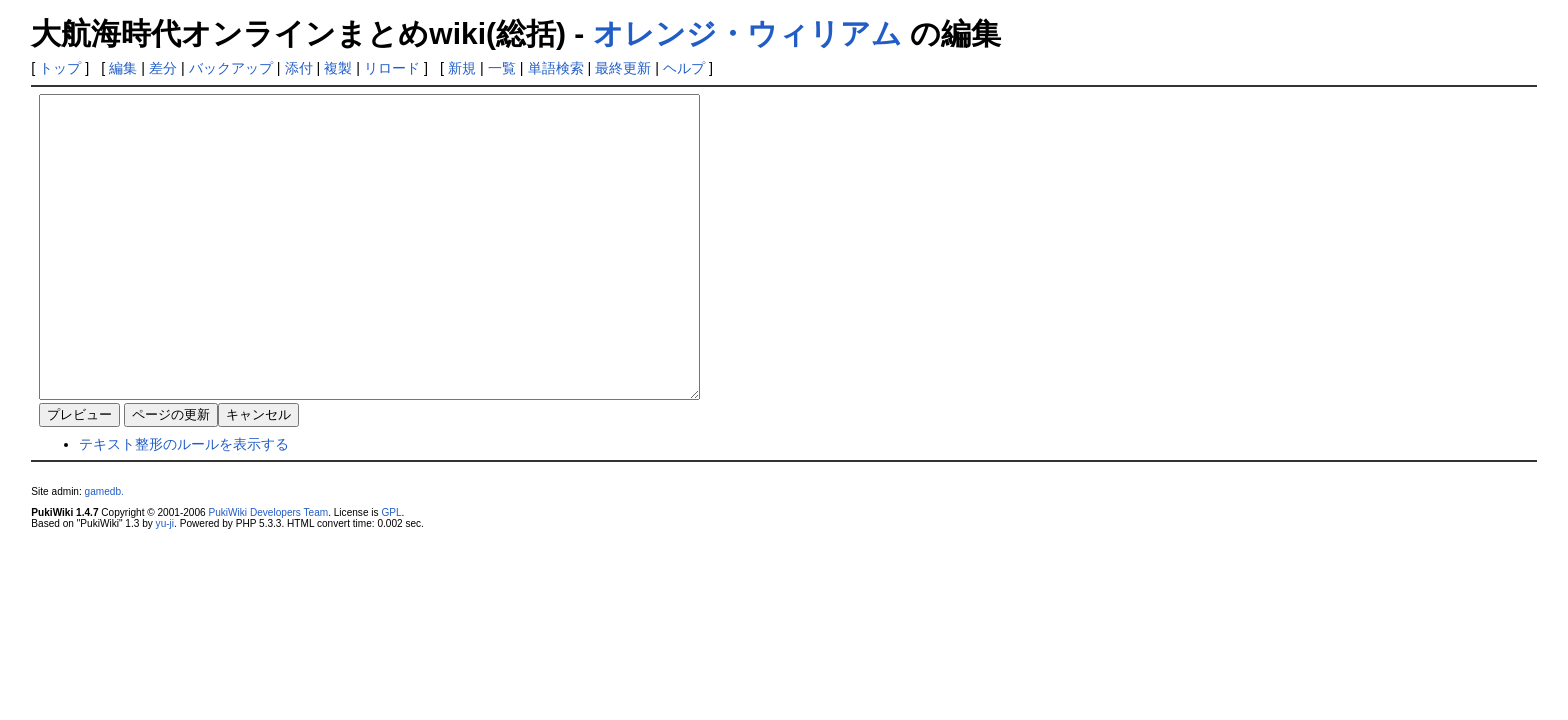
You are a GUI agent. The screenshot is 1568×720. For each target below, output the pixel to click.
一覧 (502, 68)
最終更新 (623, 68)
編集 (123, 68)
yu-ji (165, 583)
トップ (60, 68)
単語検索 (556, 68)
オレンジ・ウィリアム (747, 33)
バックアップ (231, 68)
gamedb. (104, 551)
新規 (462, 68)
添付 (299, 68)
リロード (392, 68)
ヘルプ (684, 68)
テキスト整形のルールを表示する (184, 504)
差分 (163, 68)
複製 (338, 68)
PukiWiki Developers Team (268, 572)
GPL (391, 572)
